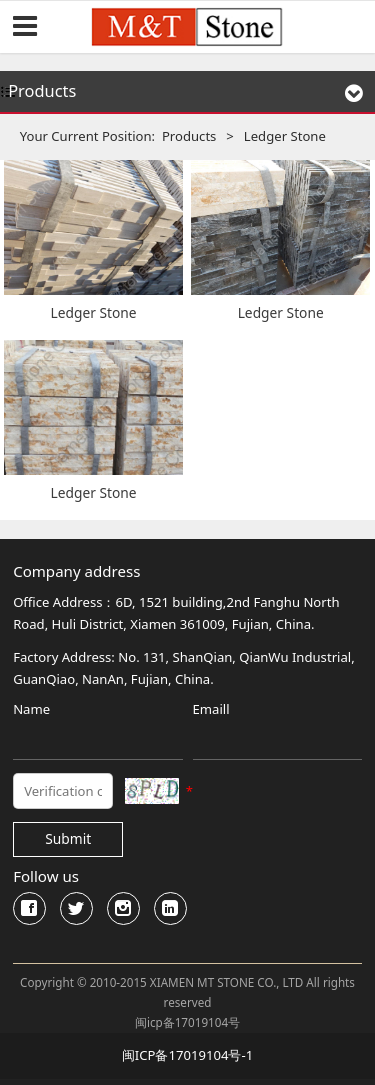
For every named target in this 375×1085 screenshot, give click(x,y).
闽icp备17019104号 (187, 1022)
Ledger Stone (94, 312)
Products (189, 136)
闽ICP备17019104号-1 (187, 1055)
